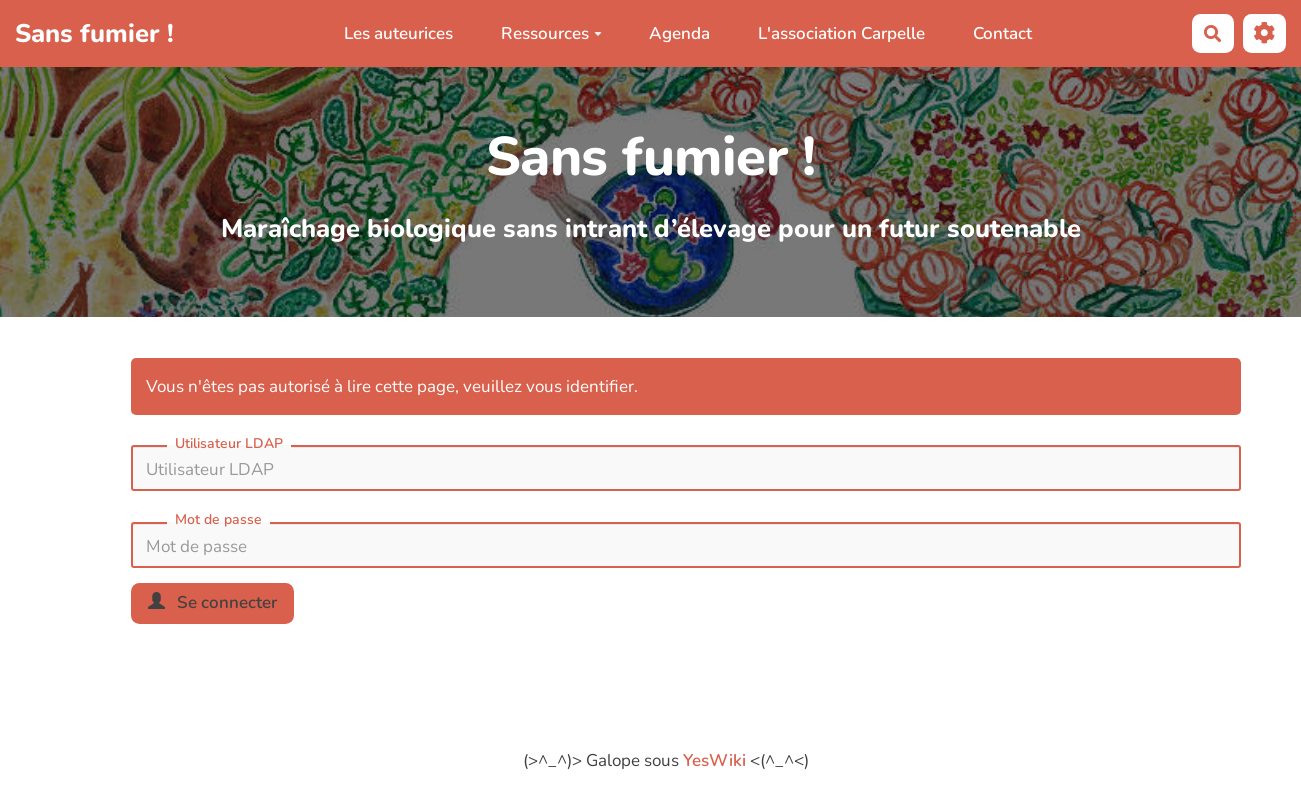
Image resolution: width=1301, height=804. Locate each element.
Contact (1002, 33)
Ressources (551, 33)
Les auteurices (398, 33)
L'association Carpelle (841, 33)
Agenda (679, 33)
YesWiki (714, 760)
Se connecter (213, 602)
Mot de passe (218, 519)
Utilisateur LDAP (229, 443)
